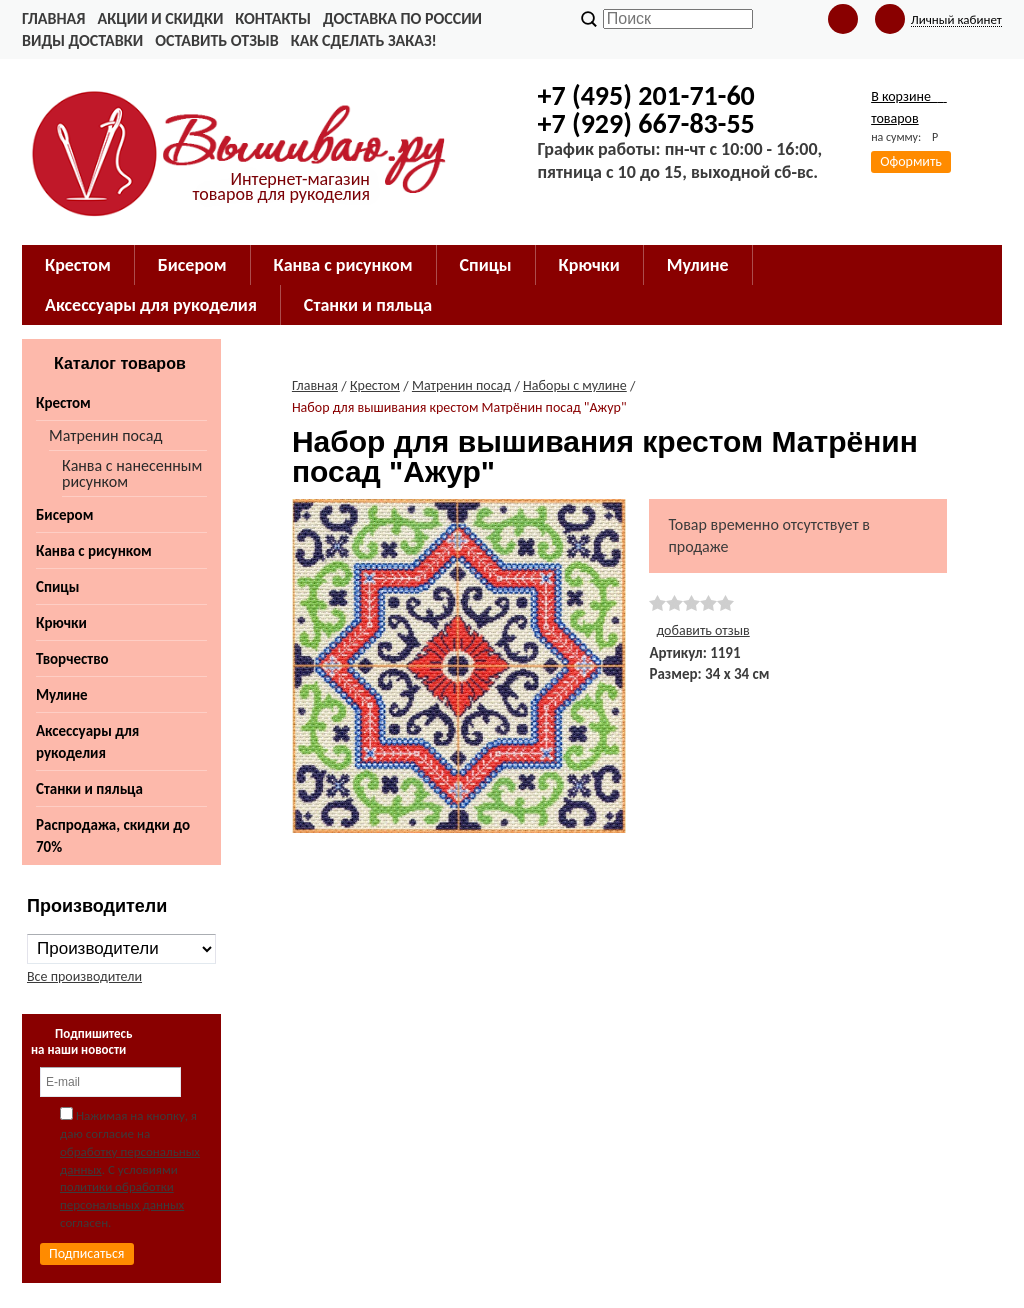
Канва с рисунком (94, 551)
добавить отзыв (702, 630)
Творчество (72, 659)
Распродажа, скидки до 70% (113, 836)
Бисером (64, 515)
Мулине (62, 695)
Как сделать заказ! (364, 40)
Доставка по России (402, 18)
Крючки (61, 623)
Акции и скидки (160, 18)
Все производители (84, 976)
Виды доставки (82, 40)
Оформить (911, 161)
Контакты (273, 18)
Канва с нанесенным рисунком (132, 473)
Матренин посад (105, 435)
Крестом (63, 403)
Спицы (57, 587)
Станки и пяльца (89, 789)
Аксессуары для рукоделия (87, 742)
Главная (53, 18)
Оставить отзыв (216, 40)
